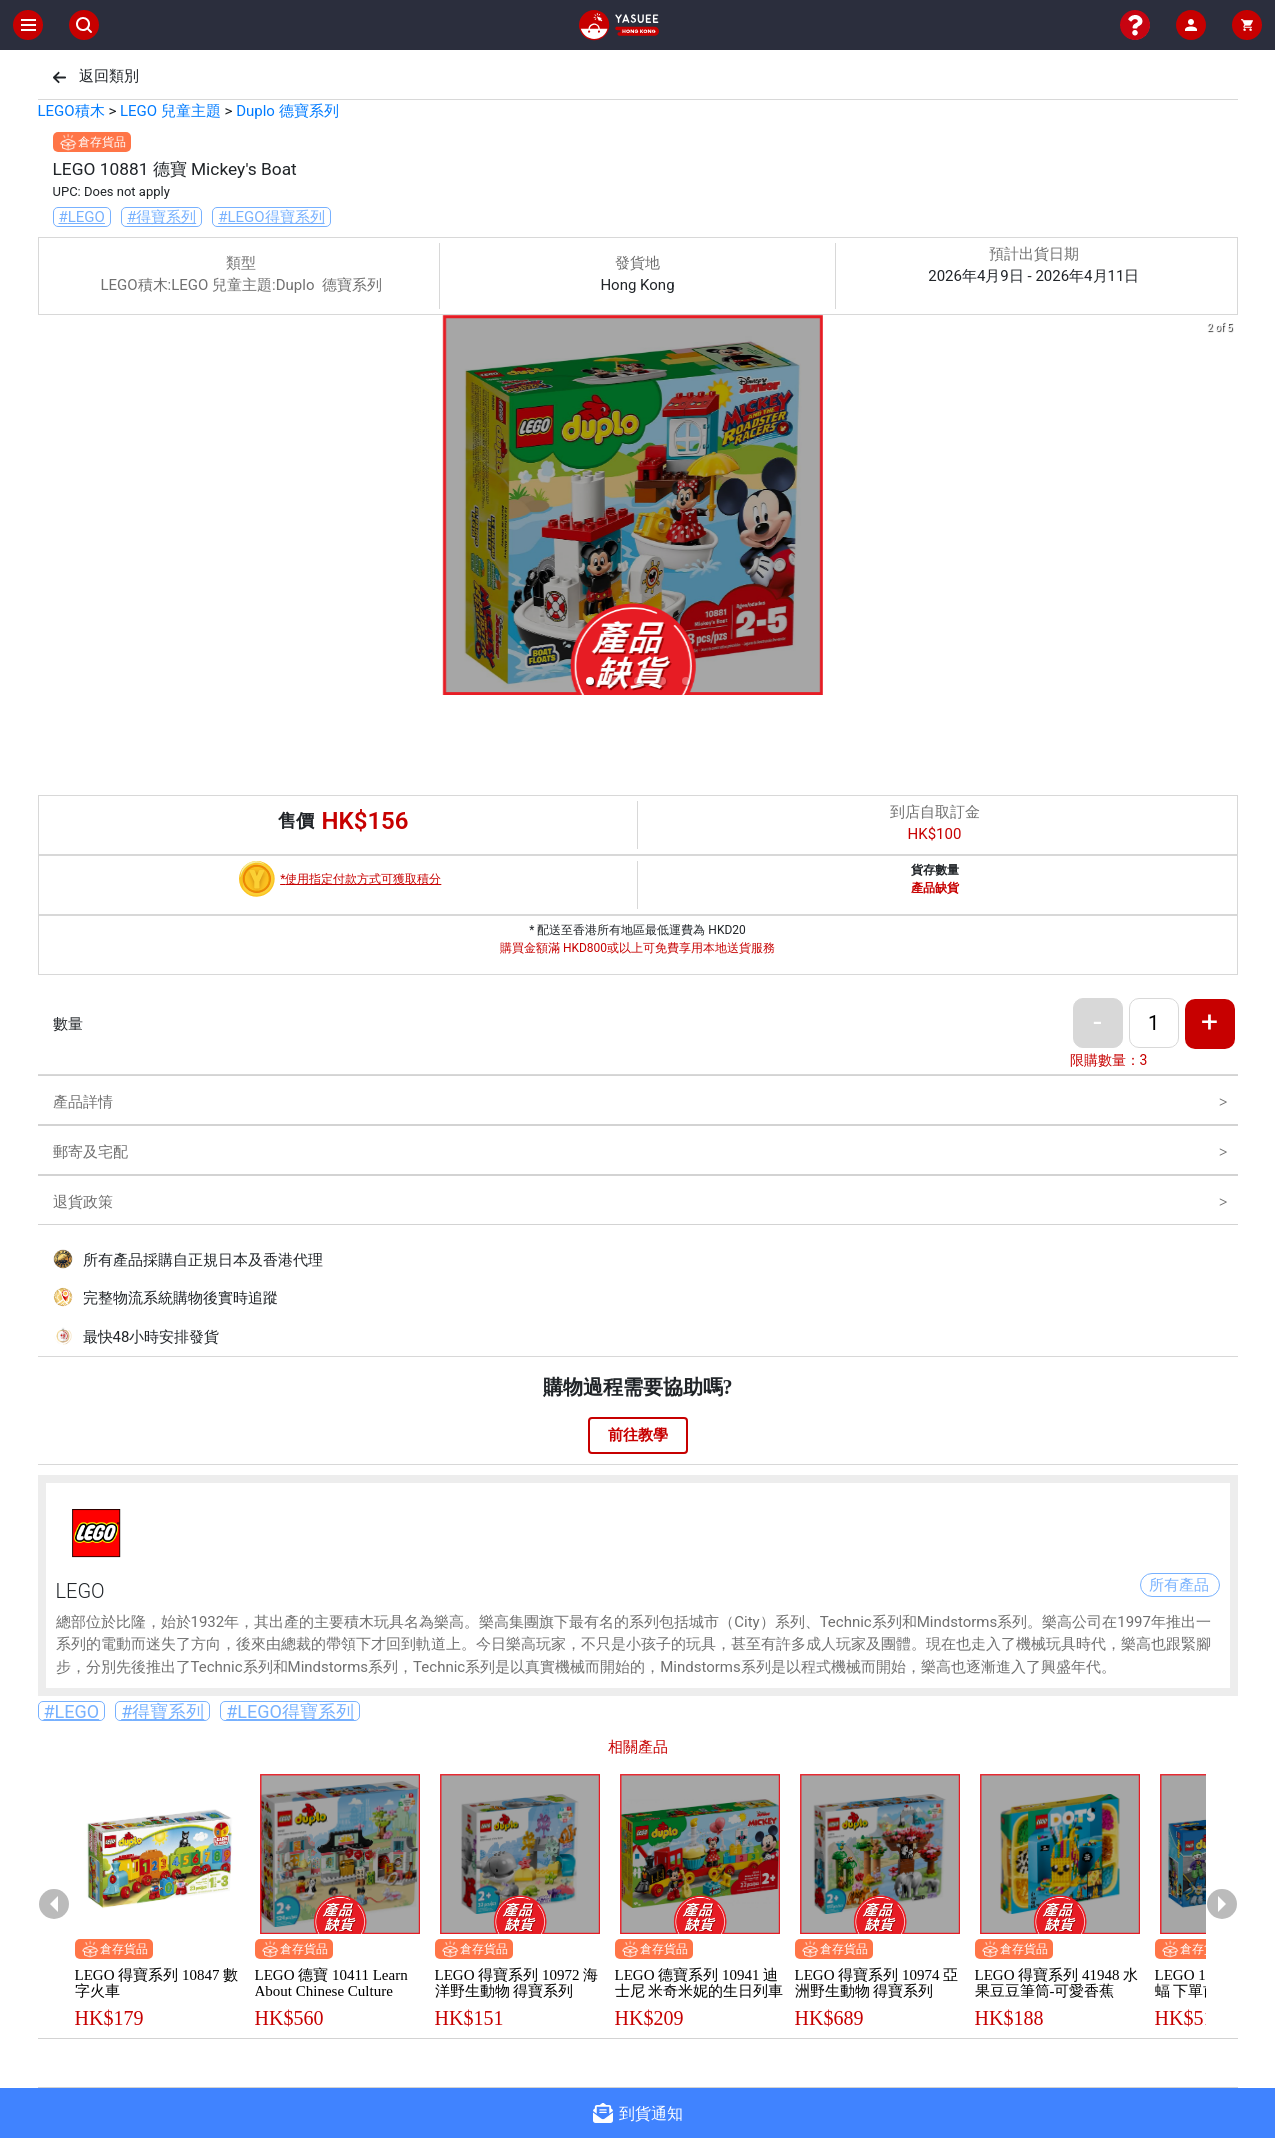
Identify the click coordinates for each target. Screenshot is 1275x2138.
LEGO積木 (71, 111)
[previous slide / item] (52, 508)
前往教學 (638, 1435)
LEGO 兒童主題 (170, 111)
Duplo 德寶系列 (287, 111)
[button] (590, 681)
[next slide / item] (1224, 508)
